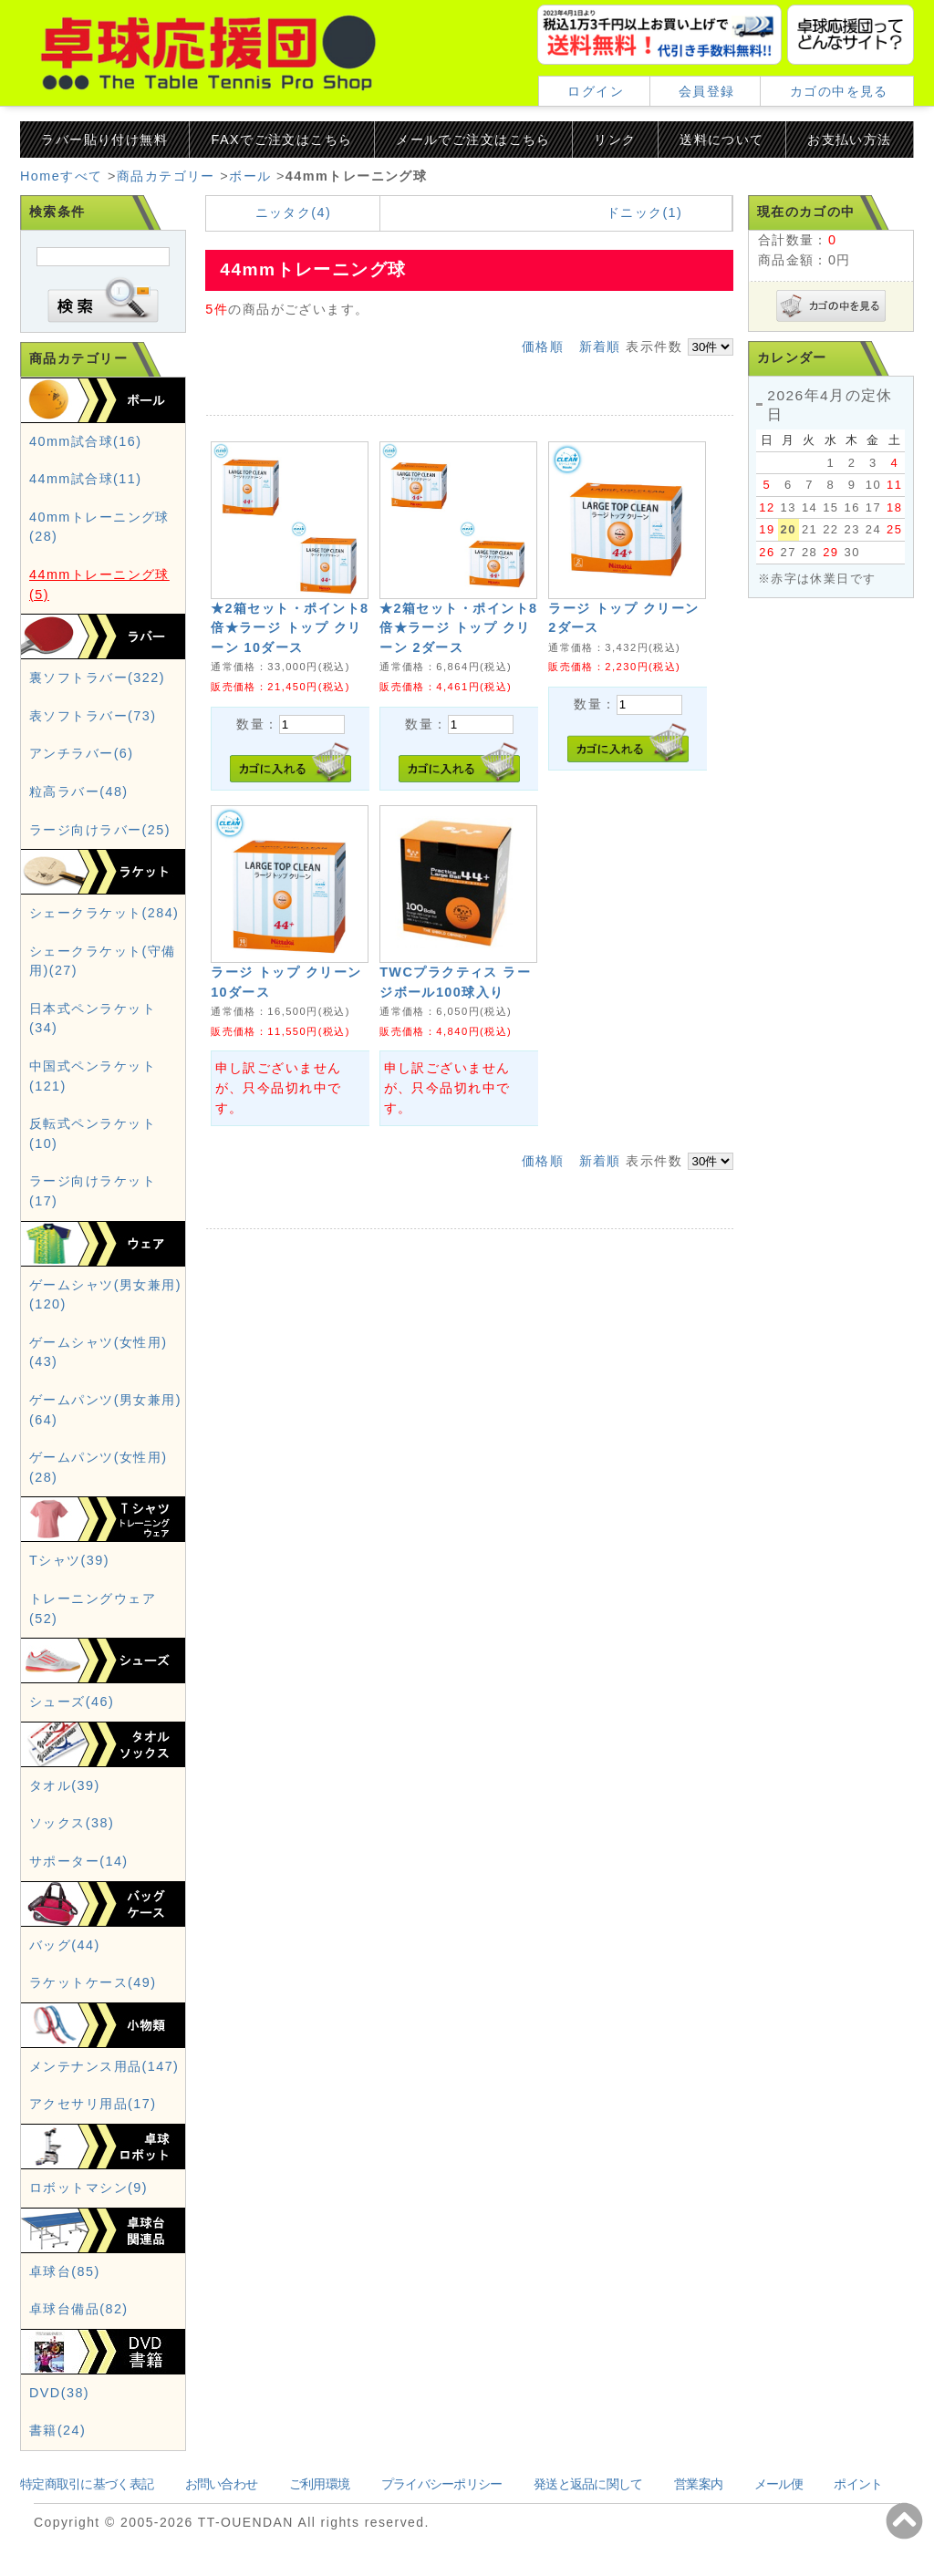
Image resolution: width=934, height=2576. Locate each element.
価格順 (543, 346)
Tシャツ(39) (69, 1560)
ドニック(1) (645, 212)
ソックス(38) (71, 1823)
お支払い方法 (849, 139)
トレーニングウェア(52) (92, 1608)
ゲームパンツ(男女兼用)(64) (105, 1409)
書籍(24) (57, 2430)
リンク (615, 139)
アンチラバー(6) (81, 753)
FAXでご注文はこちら (282, 139)
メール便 (778, 2484)
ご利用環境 (319, 2484)
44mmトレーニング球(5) (99, 584)
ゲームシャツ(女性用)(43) (98, 1352)
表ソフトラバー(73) (92, 716)
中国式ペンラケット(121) (92, 1076)
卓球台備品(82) (79, 2309)
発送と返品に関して (588, 2484)
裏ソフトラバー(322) (97, 677)
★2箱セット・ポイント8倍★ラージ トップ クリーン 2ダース (458, 628)
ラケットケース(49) (92, 1982)
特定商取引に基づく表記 (86, 2484)
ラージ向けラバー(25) (100, 829)
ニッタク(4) (293, 212)
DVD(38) (59, 2392)
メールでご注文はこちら (473, 139)
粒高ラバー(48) (79, 791)
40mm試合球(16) (85, 441)
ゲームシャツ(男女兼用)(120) (105, 1295)
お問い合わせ (221, 2484)
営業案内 (698, 2484)
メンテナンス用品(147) (104, 2066)
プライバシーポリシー (442, 2484)
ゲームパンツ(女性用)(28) (98, 1467)
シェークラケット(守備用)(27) (102, 961)
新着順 (600, 346)
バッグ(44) (64, 1945)
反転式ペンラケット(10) (92, 1133)
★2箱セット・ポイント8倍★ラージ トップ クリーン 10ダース (289, 628)
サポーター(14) (79, 1861)
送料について (722, 139)
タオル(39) (64, 1785)
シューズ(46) (71, 1701)
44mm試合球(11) (85, 478)
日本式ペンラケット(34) (92, 1018)
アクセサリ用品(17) (92, 2103)
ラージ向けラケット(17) (92, 1191)
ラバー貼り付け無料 (104, 139)
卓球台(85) (64, 2271)
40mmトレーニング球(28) (99, 527)
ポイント (858, 2484)
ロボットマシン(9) (88, 2187)
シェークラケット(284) (104, 912)
